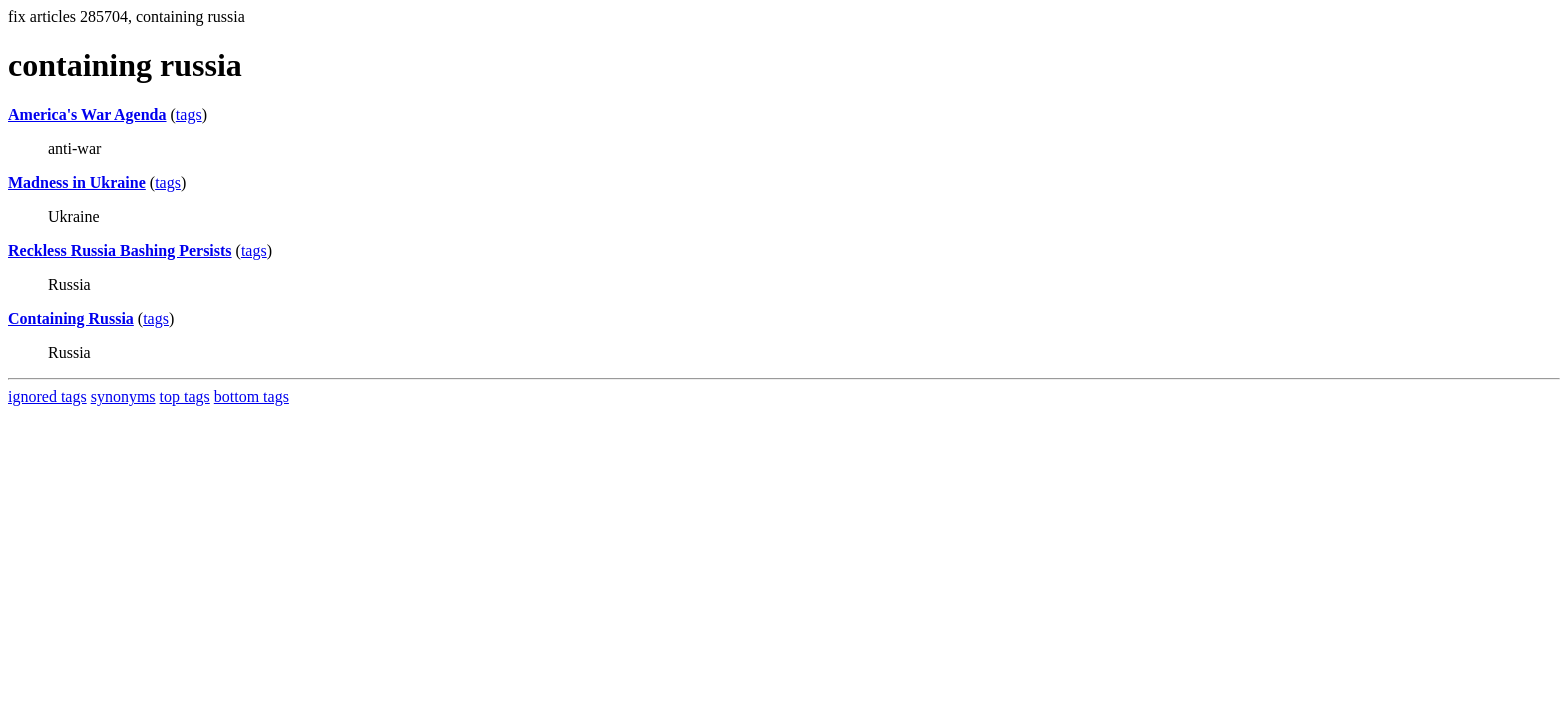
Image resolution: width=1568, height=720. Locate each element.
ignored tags (47, 396)
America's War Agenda (87, 114)
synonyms (123, 396)
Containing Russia (71, 318)
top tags (185, 396)
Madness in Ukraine (77, 182)
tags (189, 114)
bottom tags (251, 396)
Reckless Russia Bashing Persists (120, 250)
